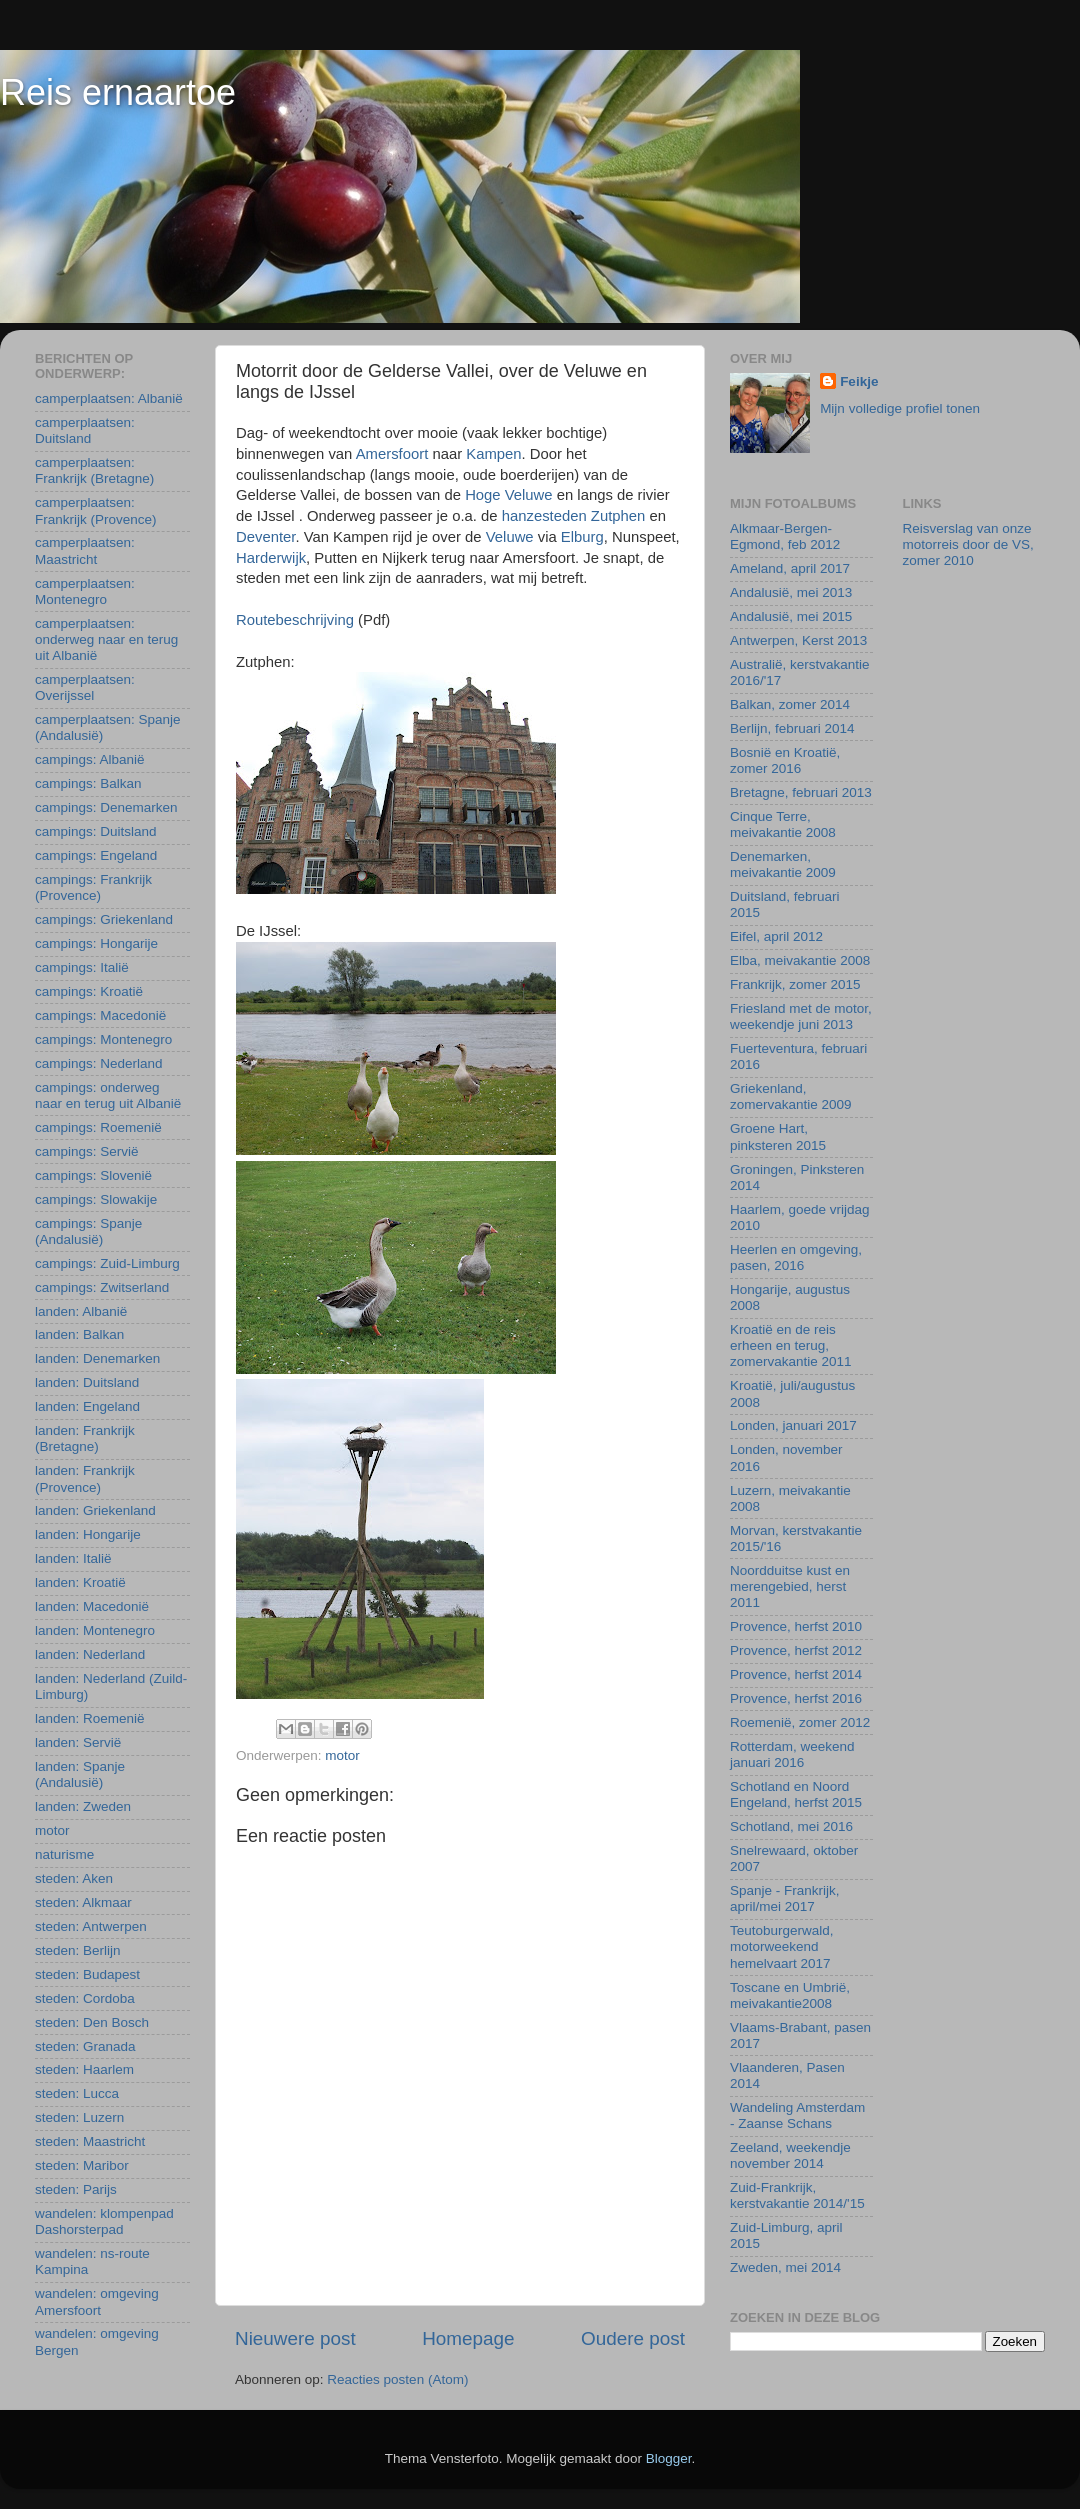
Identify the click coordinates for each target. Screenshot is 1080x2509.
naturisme (64, 1854)
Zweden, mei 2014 (785, 2267)
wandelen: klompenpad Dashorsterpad (104, 2221)
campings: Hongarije (96, 943)
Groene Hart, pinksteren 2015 (778, 1136)
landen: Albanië (81, 1311)
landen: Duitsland (87, 1382)
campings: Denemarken (106, 807)
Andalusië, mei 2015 (791, 616)
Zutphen (620, 516)
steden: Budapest (87, 1974)
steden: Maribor (82, 2165)
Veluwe (512, 537)
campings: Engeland (96, 855)
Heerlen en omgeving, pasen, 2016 (796, 1257)
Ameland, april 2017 (790, 568)
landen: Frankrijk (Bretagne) (85, 1438)
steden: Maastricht (90, 2141)
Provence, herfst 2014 (796, 1674)
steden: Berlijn (78, 1950)
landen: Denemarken (97, 1358)
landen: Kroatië (80, 1582)
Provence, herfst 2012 (796, 1650)
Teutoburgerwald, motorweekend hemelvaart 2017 (782, 1946)
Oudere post (633, 2338)
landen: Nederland (90, 1654)
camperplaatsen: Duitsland (85, 430)
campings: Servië (87, 1151)
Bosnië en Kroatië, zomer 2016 (785, 760)
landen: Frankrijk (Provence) (85, 1478)
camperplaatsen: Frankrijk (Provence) (96, 510)
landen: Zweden (83, 1806)
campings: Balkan (88, 783)
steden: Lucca (77, 2093)
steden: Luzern (79, 2117)
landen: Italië (73, 1558)
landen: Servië (78, 1742)
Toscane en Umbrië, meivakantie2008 (790, 1995)
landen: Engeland (87, 1406)
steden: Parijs (76, 2189)
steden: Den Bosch (92, 2022)
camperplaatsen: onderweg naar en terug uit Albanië (106, 639)
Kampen (493, 454)
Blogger (669, 2458)
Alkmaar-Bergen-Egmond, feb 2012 (785, 536)
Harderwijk (271, 558)
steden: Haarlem (84, 2069)
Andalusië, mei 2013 (791, 592)
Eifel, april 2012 (776, 936)
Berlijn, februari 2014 (792, 728)
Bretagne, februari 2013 (801, 792)
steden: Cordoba (85, 1998)
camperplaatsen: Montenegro (85, 591)
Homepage (468, 2338)
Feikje (859, 381)
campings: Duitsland (96, 831)
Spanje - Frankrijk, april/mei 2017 (785, 1898)
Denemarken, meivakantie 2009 (783, 864)
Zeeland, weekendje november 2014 (790, 2155)
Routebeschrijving (295, 620)
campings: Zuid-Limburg (107, 1263)
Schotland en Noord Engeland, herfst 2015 (796, 1794)
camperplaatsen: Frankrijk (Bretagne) (94, 470)
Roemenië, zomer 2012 (800, 1722)
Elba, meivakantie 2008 (800, 960)
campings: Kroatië (89, 991)
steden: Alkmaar (83, 1902)
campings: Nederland (99, 1063)
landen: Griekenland (95, 1510)
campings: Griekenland (104, 919)
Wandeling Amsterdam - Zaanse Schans (797, 2115)
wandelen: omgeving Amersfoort (97, 2301)
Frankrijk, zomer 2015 (795, 984)
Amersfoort (394, 454)
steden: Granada (85, 2046)
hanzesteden (544, 516)
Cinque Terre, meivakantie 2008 (783, 824)
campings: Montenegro (103, 1039)
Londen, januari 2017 (793, 1425)
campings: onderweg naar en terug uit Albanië (108, 1095)
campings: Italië (82, 967)
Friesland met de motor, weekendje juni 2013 (801, 1016)
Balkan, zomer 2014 (790, 704)
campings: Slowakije (96, 1199)
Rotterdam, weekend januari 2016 (792, 1754)
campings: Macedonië (100, 1015)
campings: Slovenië (93, 1175)
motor (342, 1755)
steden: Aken (74, 1878)
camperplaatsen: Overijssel (85, 687)
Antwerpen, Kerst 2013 (798, 640)
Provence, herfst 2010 (796, 1626)
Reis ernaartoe (118, 92)
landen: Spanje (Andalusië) (80, 1774)
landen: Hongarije (88, 1534)
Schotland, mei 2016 (791, 1826)
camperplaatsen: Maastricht (85, 550)
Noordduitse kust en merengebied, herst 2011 (790, 1586)
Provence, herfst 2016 (796, 1698)
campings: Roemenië (98, 1127)
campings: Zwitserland (102, 1287)
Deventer (265, 537)
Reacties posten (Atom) (397, 2379)
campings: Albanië (90, 759)
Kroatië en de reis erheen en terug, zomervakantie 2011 (791, 1345)
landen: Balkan (79, 1334)
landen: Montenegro (95, 1630)
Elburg (582, 537)
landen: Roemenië (90, 1718)
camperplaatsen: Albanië (109, 398)
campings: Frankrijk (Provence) (93, 887)
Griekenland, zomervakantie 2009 (791, 1096)
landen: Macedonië (92, 1606)
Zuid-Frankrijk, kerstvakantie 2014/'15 (797, 2195)
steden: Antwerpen (91, 1926)
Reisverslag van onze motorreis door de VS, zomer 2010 (968, 544)
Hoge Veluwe (511, 495)
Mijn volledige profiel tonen (900, 408)
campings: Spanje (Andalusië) (88, 1231)
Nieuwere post (295, 2338)
